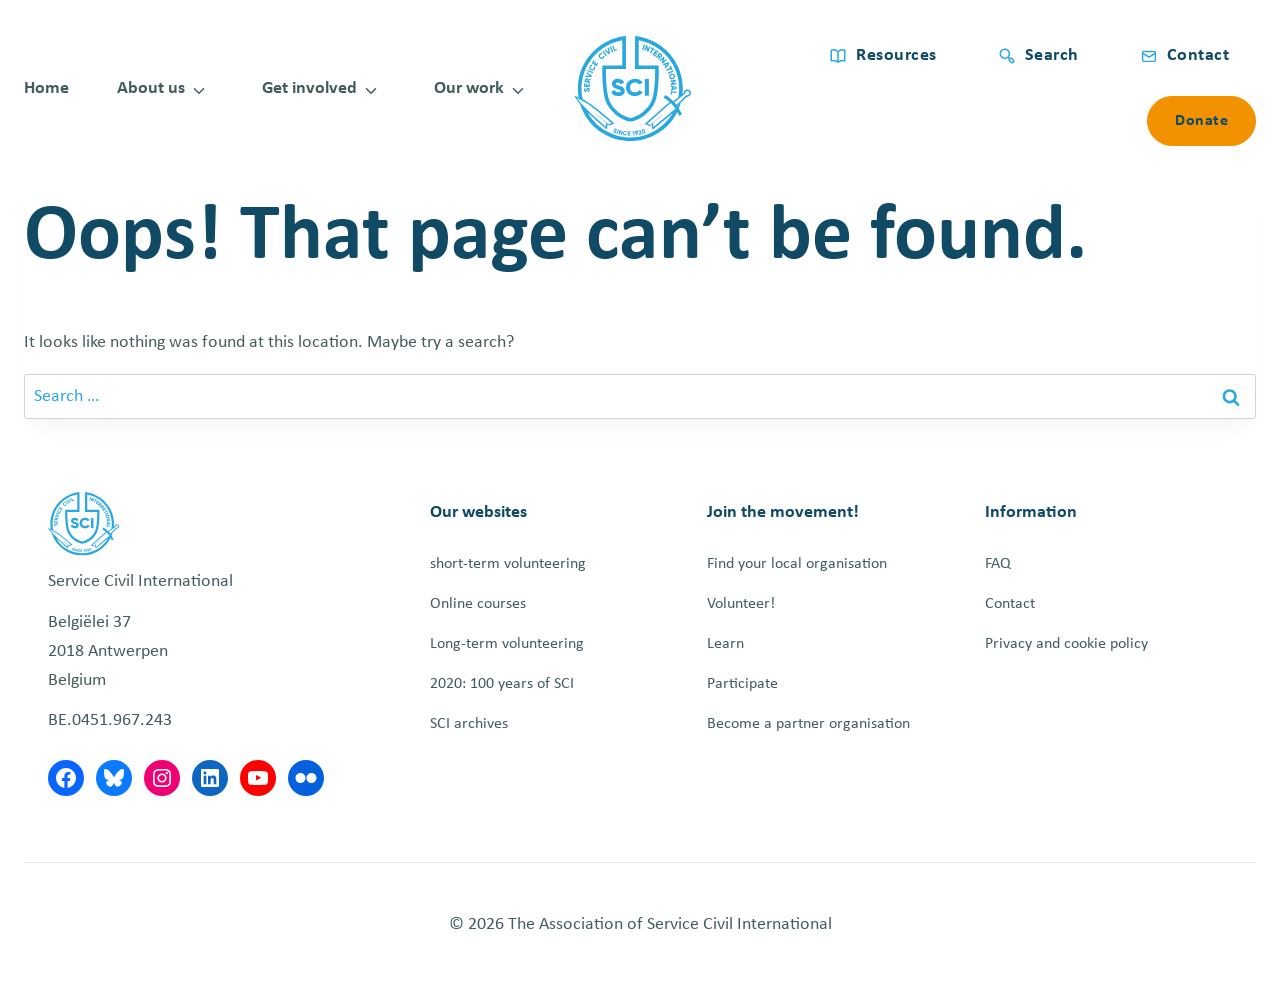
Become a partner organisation (808, 724)
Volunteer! (741, 604)
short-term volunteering (508, 564)
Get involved (309, 88)
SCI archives (469, 724)
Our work (469, 88)
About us (151, 88)
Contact (1010, 604)
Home (46, 88)
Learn (725, 644)
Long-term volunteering (507, 644)
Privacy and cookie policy (1066, 644)
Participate (742, 684)
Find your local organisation (797, 564)
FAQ (998, 564)
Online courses (478, 604)
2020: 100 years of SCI (502, 684)
